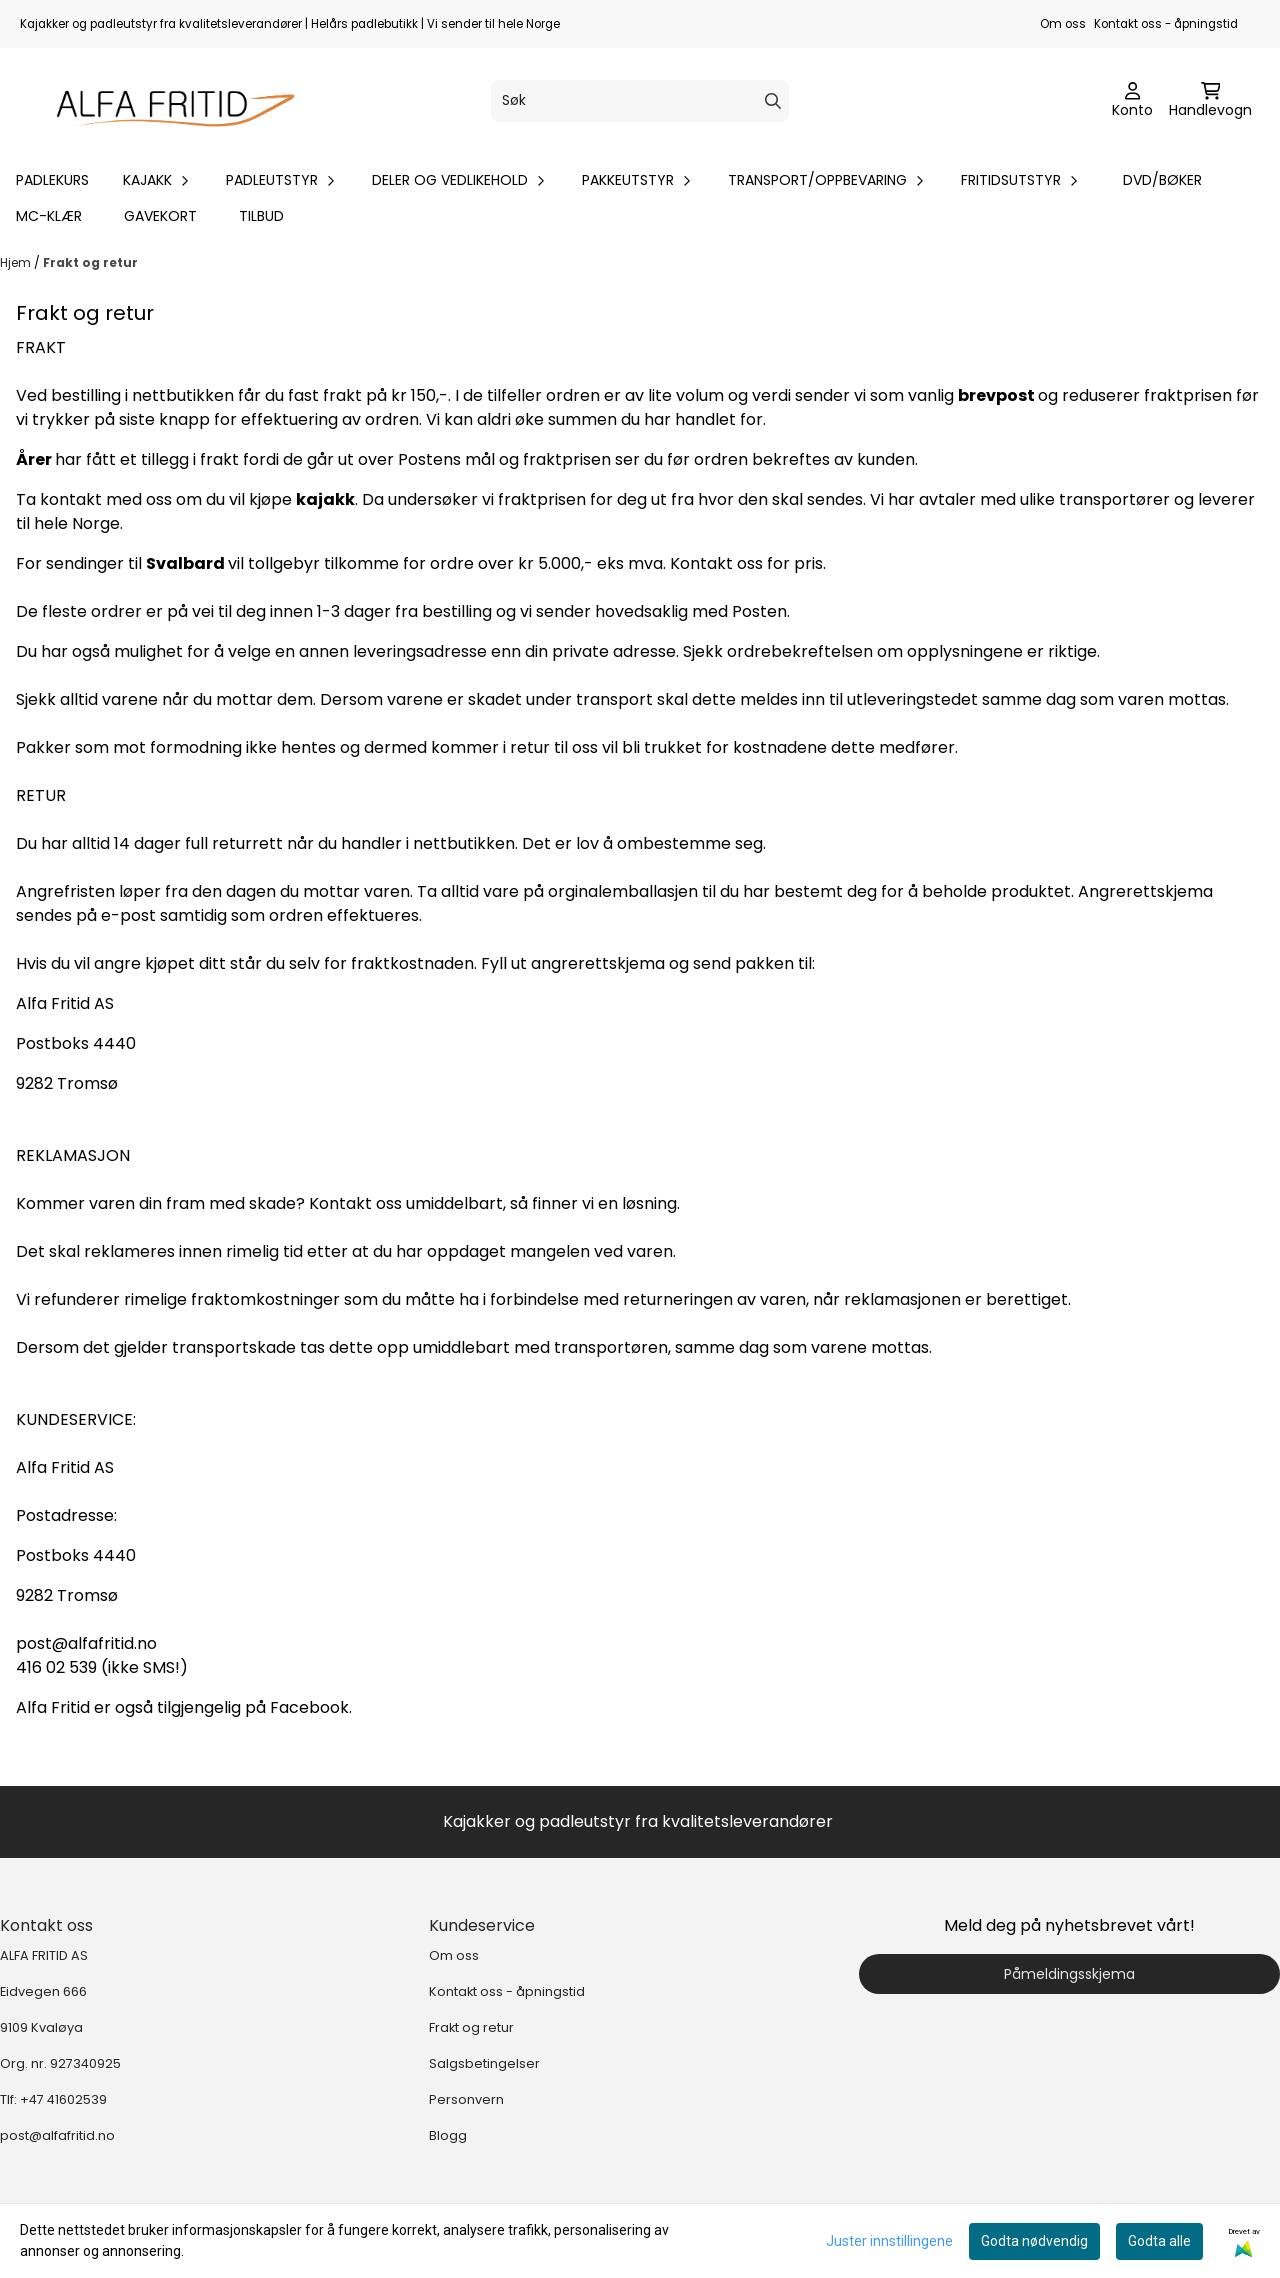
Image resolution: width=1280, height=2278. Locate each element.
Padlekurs (52, 180)
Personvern (466, 2099)
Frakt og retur (90, 262)
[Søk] (640, 101)
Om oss (1063, 24)
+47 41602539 (63, 2099)
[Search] (773, 101)
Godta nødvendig (1034, 2241)
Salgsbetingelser (484, 2063)
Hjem (17, 262)
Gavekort (160, 216)
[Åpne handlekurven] (1210, 101)
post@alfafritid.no (57, 2135)
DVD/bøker (1162, 180)
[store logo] (166, 101)
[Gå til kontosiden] (1132, 101)
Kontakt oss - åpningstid (1166, 24)
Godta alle (1159, 2241)
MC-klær (49, 216)
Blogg (448, 2135)
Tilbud (261, 216)
